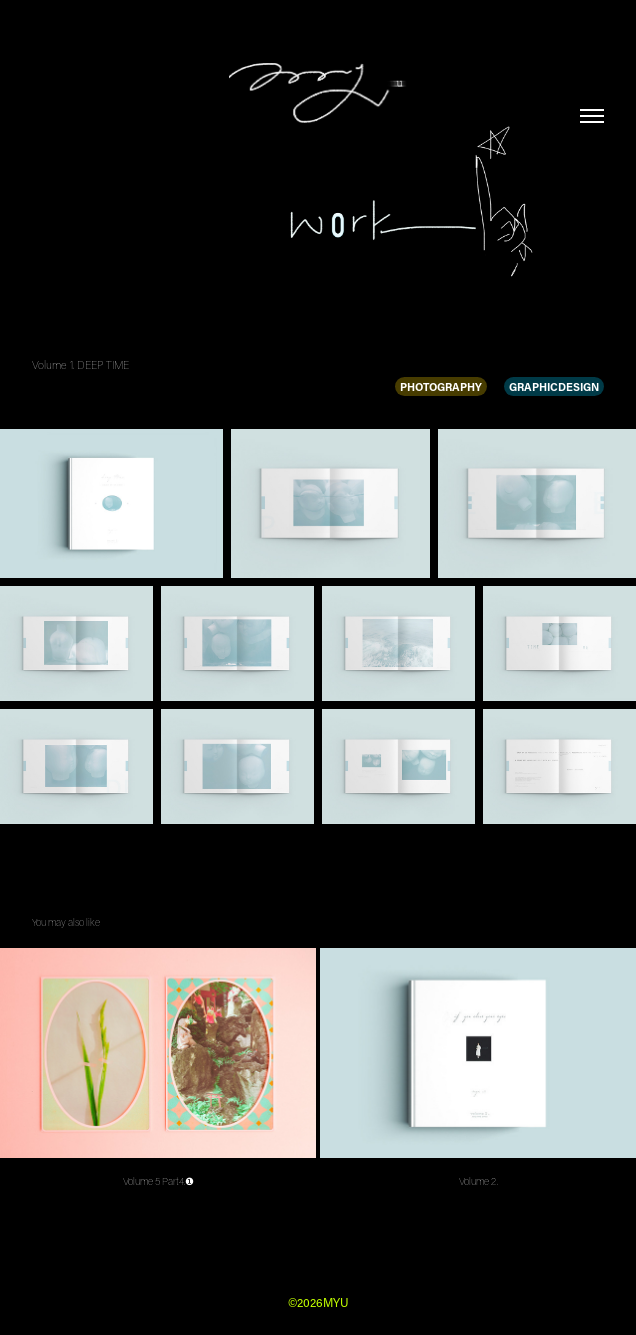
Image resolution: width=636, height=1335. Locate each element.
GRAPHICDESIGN (554, 386)
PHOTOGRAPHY (441, 386)
